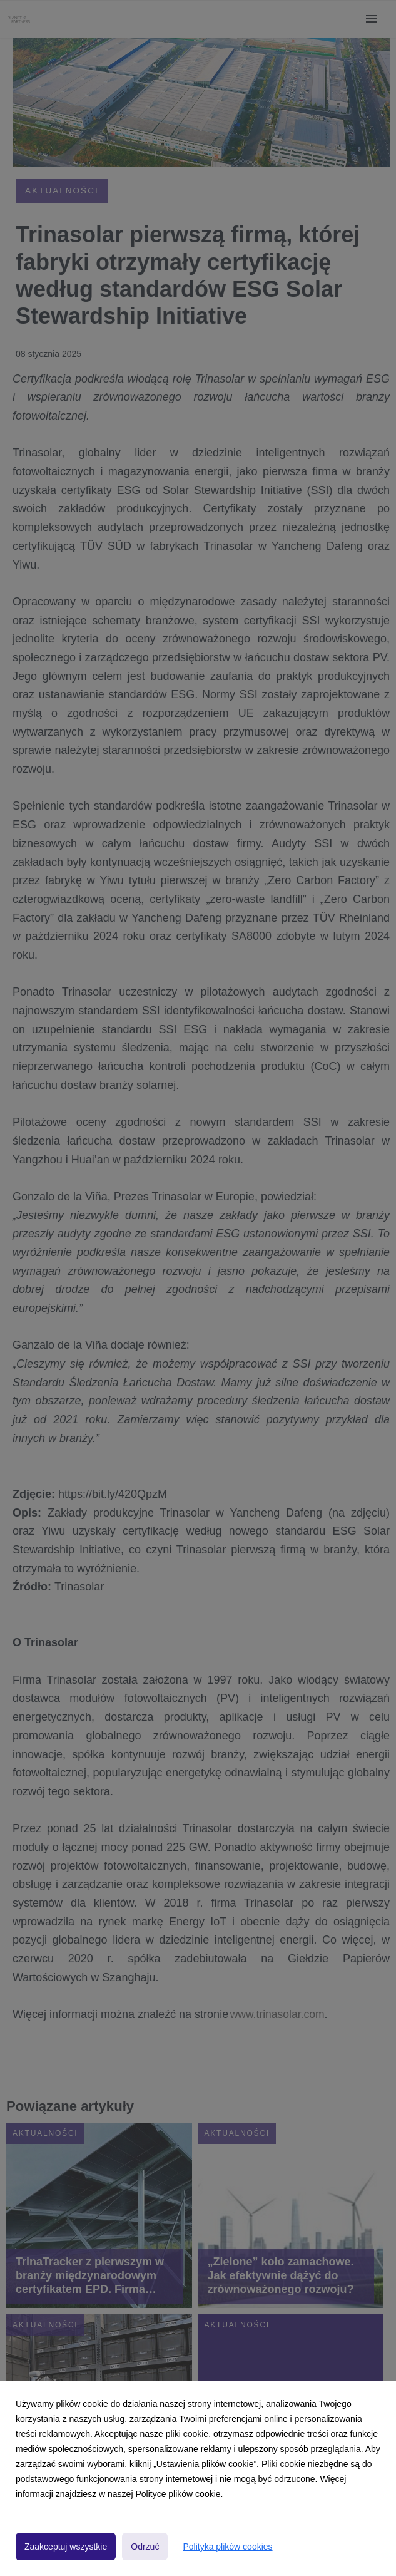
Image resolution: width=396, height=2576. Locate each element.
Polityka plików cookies (227, 2547)
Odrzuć (145, 2547)
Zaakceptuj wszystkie (65, 2547)
